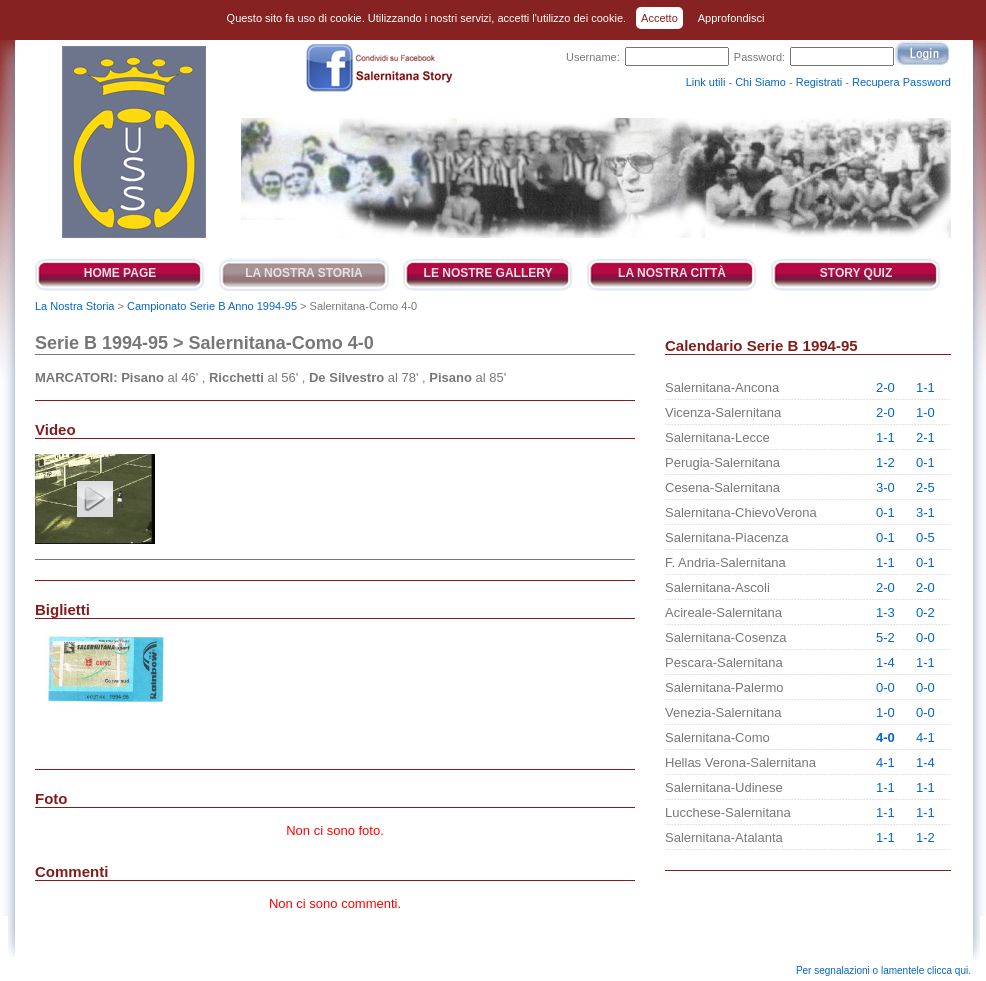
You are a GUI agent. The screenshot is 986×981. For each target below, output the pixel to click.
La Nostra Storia (304, 273)
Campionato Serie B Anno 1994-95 (212, 306)
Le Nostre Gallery (488, 273)
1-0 (925, 412)
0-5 (925, 537)
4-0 (885, 737)
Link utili (706, 82)
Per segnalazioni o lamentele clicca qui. (883, 970)
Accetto (659, 18)
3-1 (925, 512)
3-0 (885, 487)
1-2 (885, 462)
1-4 (885, 662)
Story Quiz (856, 273)
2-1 (925, 437)
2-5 (925, 487)
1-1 (925, 387)
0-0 (925, 637)
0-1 (925, 462)
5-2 (885, 637)
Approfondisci (731, 18)
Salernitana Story (132, 142)
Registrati (819, 82)
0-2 (925, 612)
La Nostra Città (672, 273)
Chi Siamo (760, 82)
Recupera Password (901, 82)
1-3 (885, 612)
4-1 (925, 737)
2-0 (885, 387)
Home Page (120, 273)
